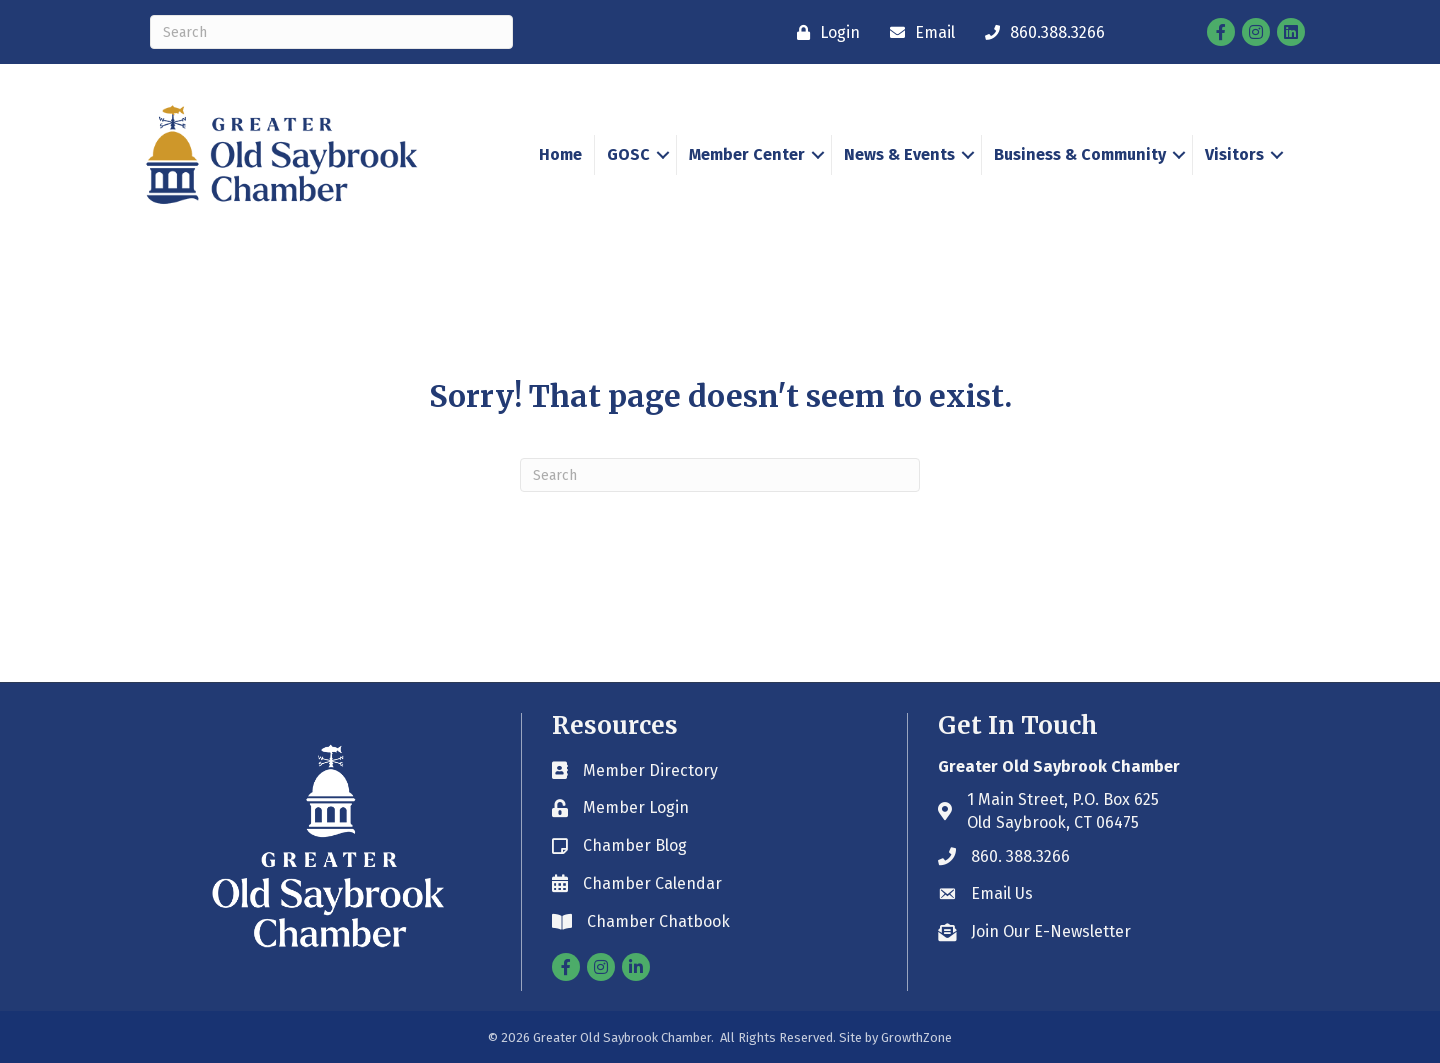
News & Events (899, 154)
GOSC (628, 154)
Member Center (747, 154)
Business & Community (1080, 154)
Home (560, 154)
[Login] (823, 32)
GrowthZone (916, 1037)
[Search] (331, 32)
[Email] (917, 32)
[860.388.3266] (1040, 32)
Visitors (1234, 154)
